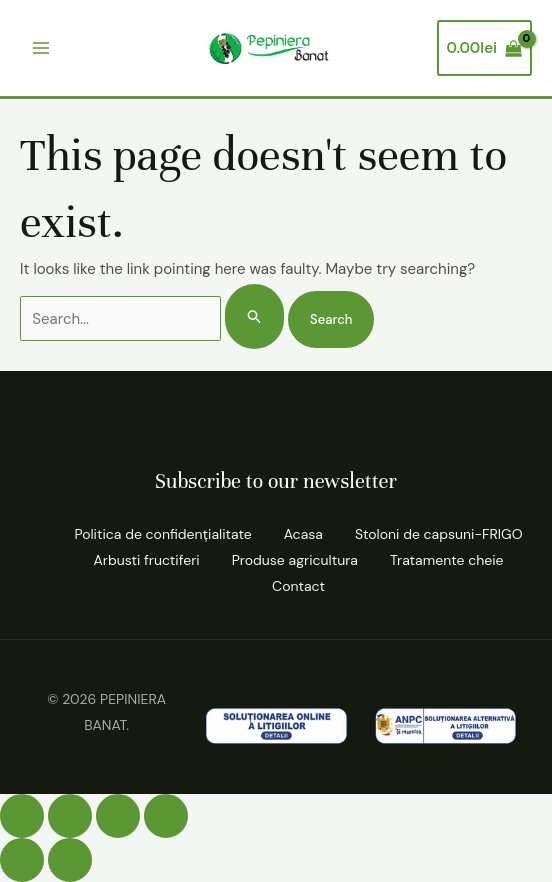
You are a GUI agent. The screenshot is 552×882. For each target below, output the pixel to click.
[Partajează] (118, 816)
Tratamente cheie (447, 560)
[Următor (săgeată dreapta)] (70, 860)
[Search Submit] (255, 316)
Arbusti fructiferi (147, 560)
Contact (298, 586)
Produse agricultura (295, 560)
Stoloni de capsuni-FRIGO (439, 534)
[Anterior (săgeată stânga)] (22, 860)
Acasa (303, 534)
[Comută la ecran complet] (70, 816)
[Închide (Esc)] (166, 816)
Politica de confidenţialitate (162, 534)
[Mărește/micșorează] (22, 816)
